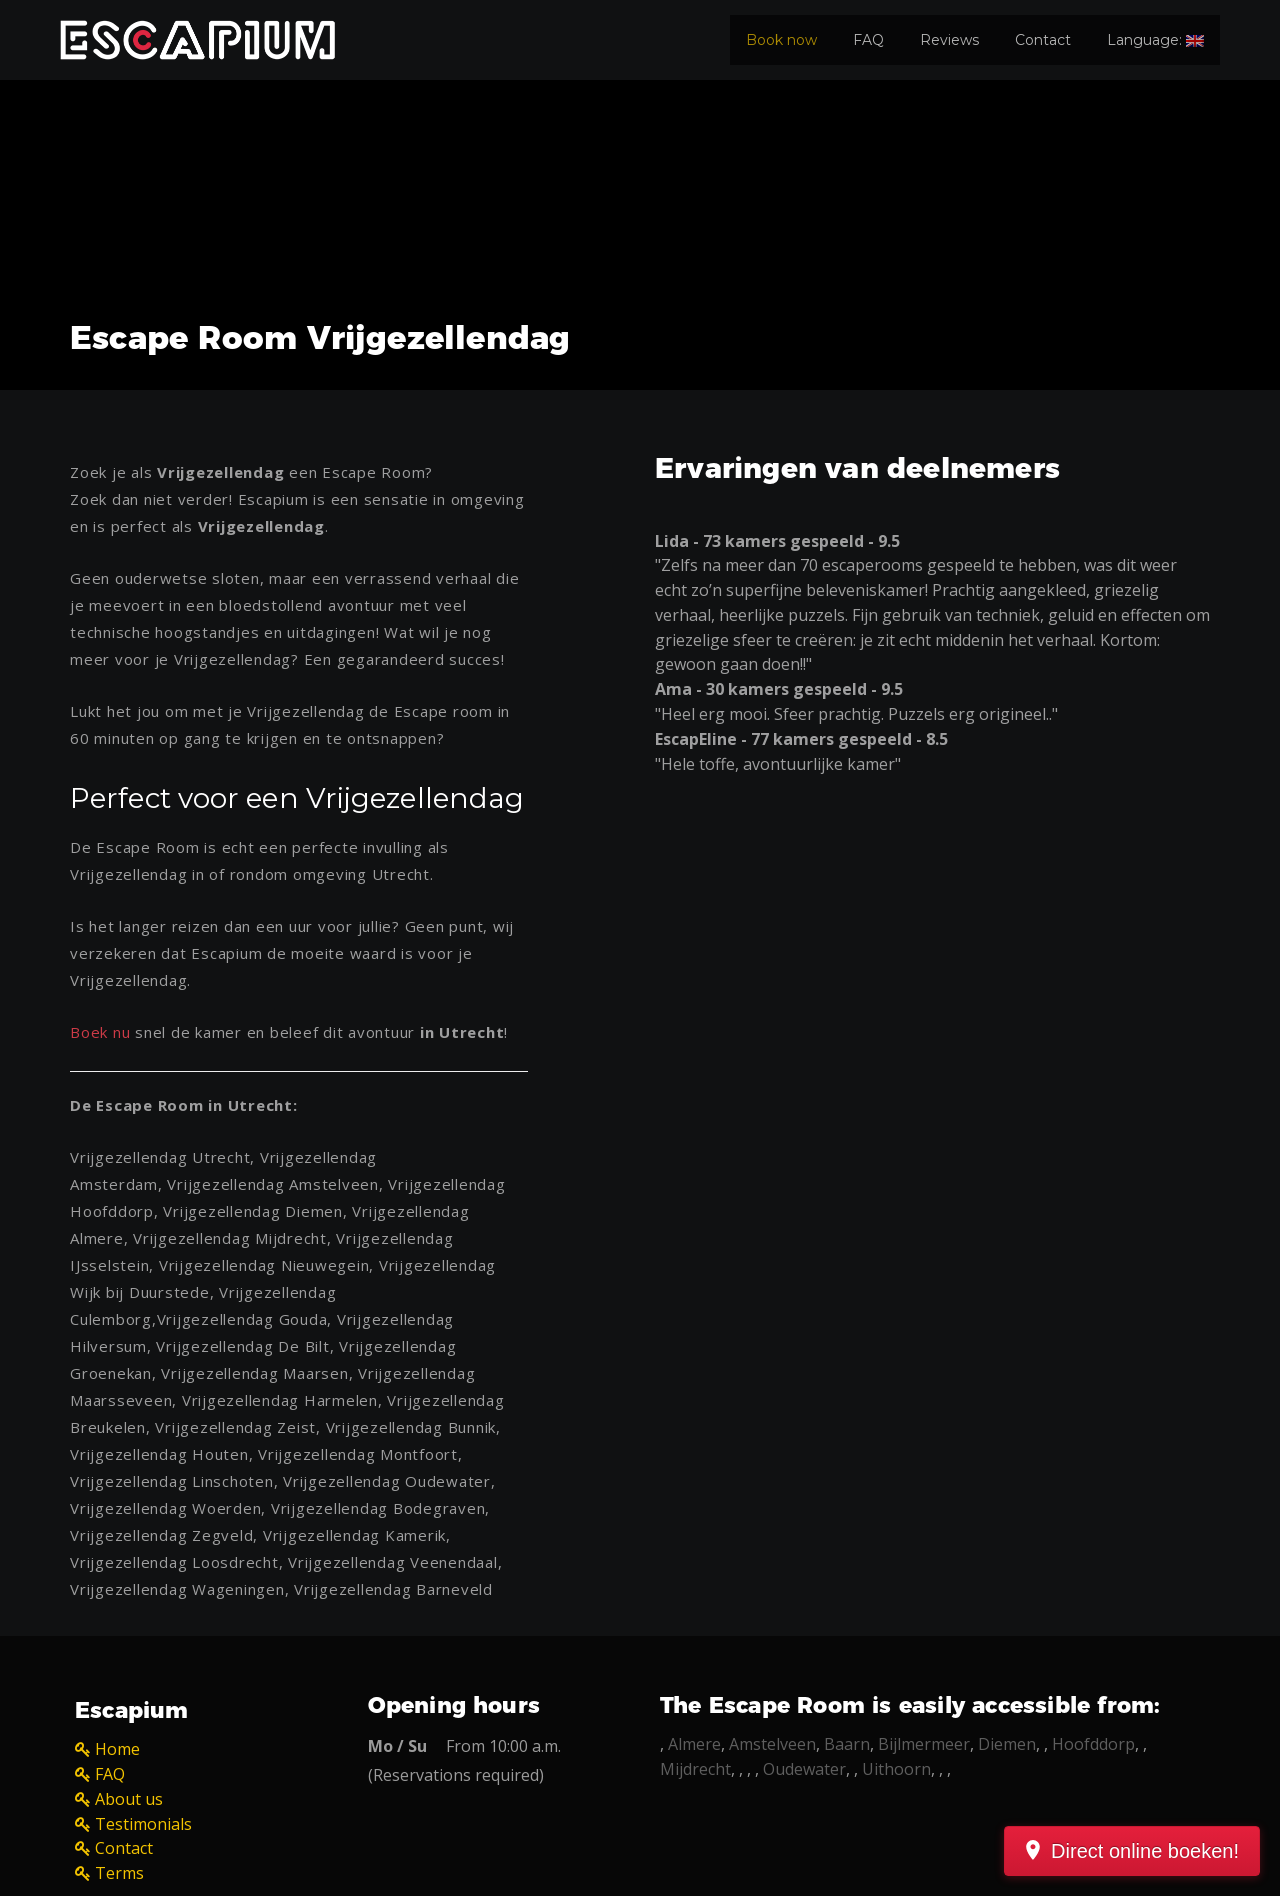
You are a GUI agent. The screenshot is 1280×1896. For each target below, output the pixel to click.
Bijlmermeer (924, 1744)
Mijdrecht (695, 1769)
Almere (694, 1744)
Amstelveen (772, 1744)
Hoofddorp (1093, 1744)
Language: (1155, 40)
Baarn (847, 1744)
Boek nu (100, 1032)
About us (129, 1799)
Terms (119, 1873)
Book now (781, 40)
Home (117, 1749)
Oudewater (804, 1769)
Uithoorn (896, 1769)
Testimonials (143, 1824)
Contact (1043, 40)
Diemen (1007, 1744)
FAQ (868, 40)
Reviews (949, 40)
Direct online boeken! (1145, 1851)
